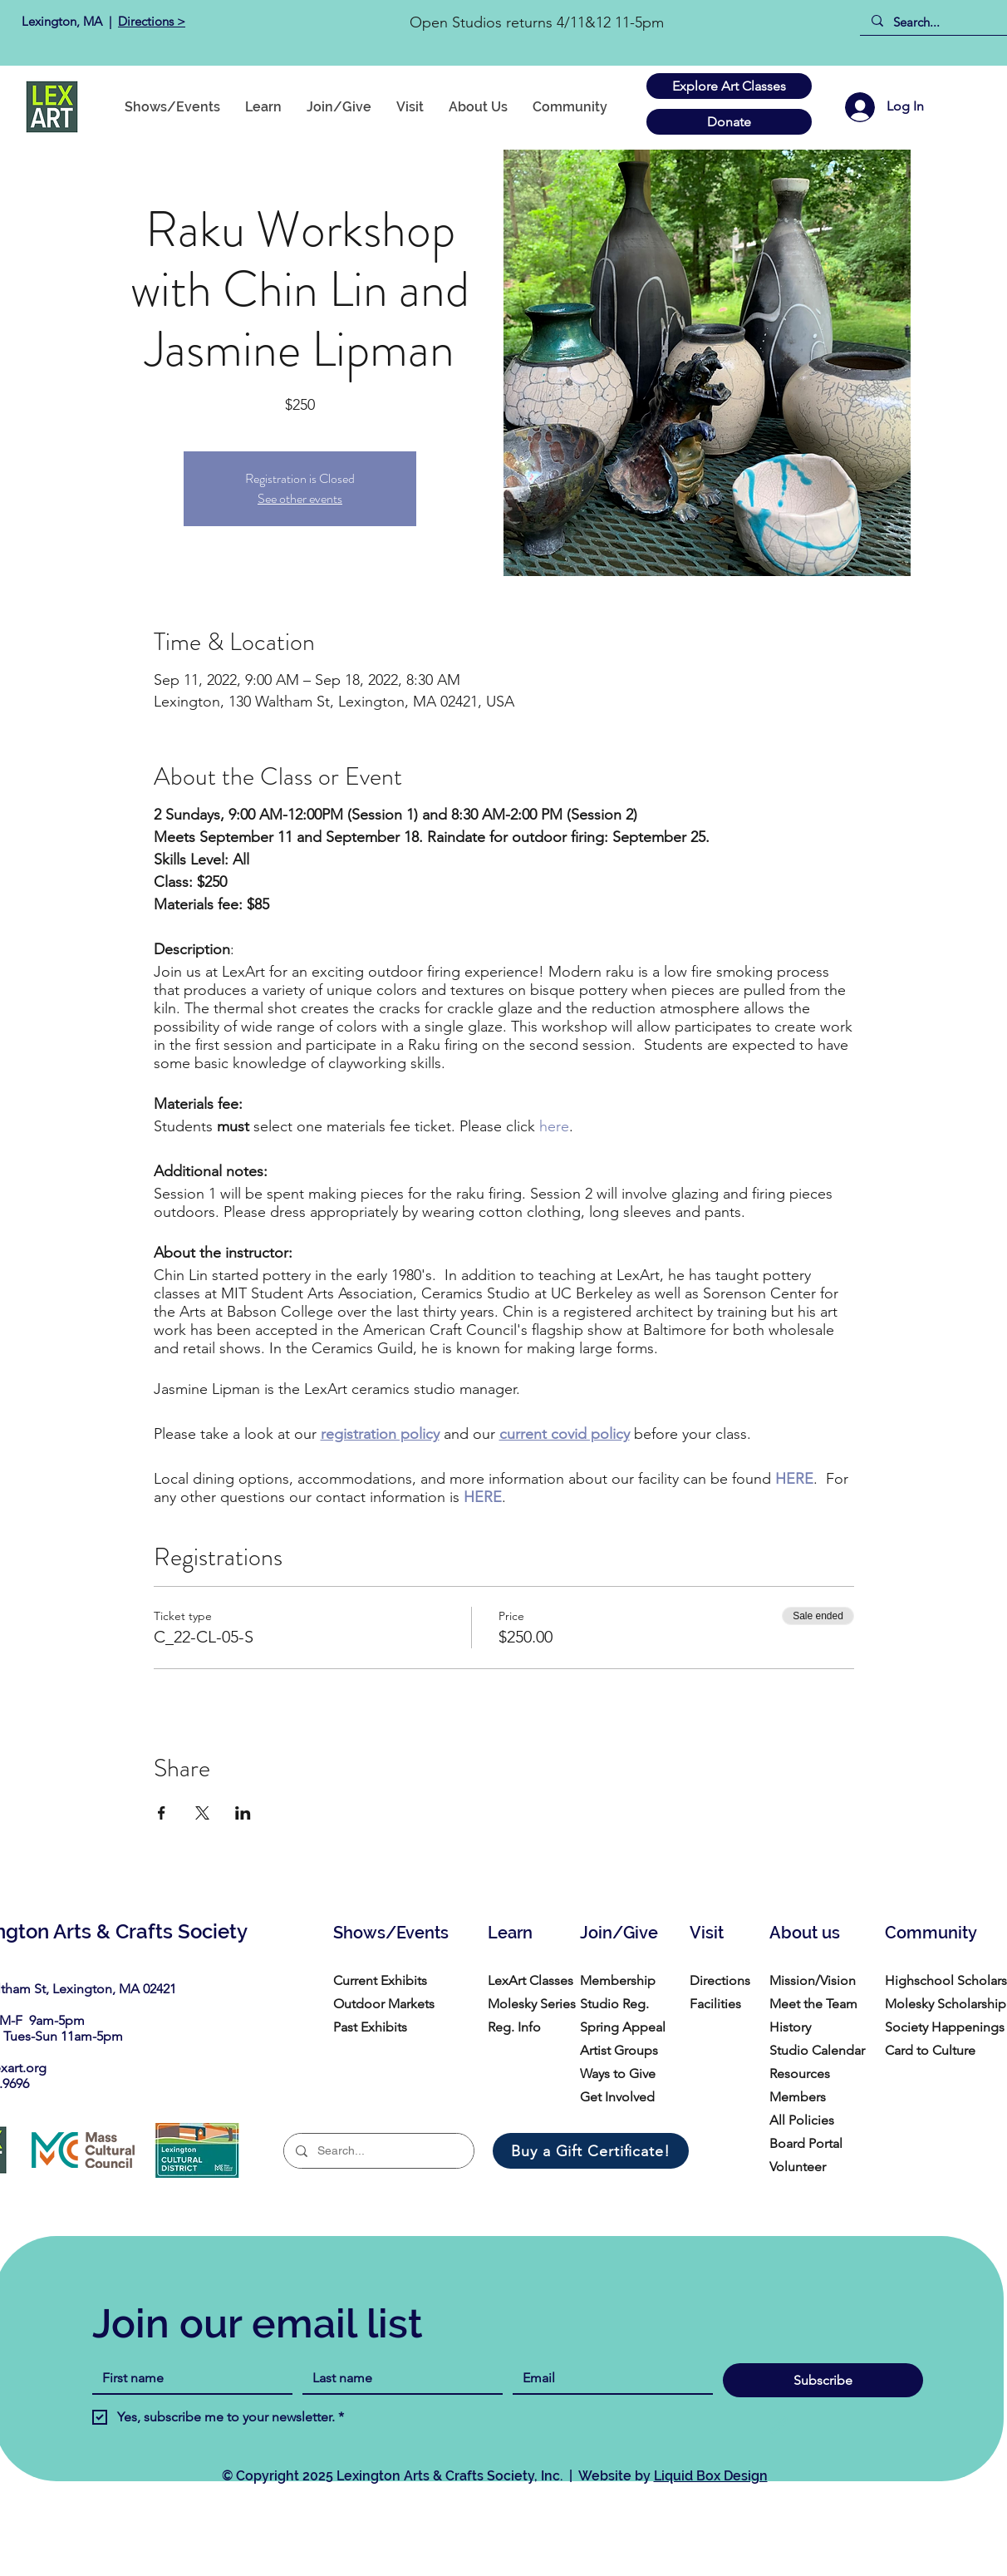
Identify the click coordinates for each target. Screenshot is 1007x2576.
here (554, 1126)
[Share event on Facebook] (161, 1813)
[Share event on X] (202, 1813)
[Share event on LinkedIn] (243, 1813)
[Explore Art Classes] (729, 86)
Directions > (151, 21)
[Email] (608, 2378)
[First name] (187, 2378)
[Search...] (939, 22)
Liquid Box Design (711, 2476)
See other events (300, 498)
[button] (570, 106)
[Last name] (397, 2378)
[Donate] (729, 122)
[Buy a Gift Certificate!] (591, 2151)
